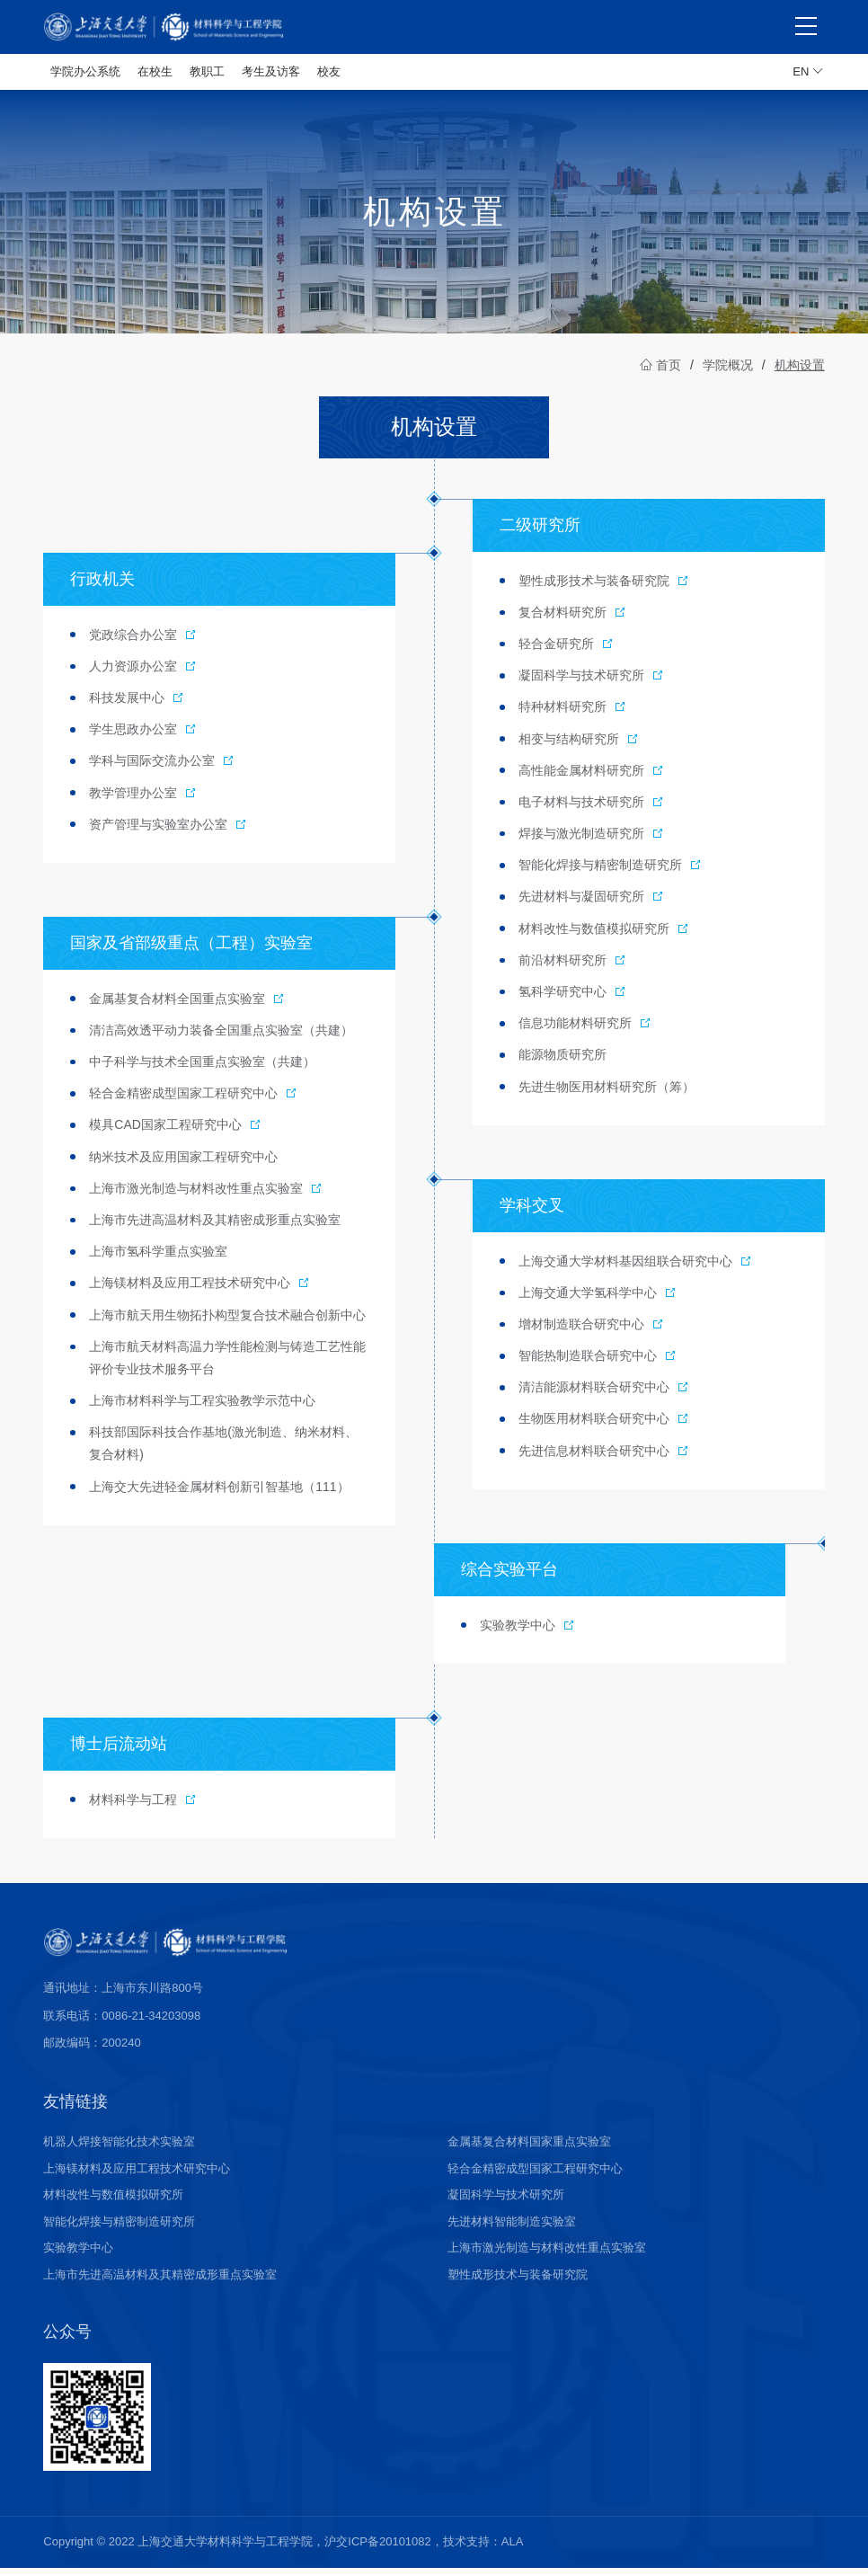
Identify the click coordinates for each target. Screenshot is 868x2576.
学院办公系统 (85, 71)
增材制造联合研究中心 (591, 1332)
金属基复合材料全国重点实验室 (187, 1006)
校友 (329, 71)
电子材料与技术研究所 (591, 810)
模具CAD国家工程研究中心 (175, 1132)
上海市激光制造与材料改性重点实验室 (206, 1196)
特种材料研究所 (572, 714)
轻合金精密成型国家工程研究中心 (193, 1101)
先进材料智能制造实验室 (511, 2229)
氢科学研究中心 (572, 999)
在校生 (155, 71)
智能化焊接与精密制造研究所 (610, 873)
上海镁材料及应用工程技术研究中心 (199, 1291)
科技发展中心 (136, 705)
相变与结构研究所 (578, 747)
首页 (660, 373)
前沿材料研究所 (572, 968)
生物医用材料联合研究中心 (603, 1427)
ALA (512, 2549)
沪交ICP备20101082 (377, 2549)
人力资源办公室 (143, 674)
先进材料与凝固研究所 (591, 904)
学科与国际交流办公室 (162, 768)
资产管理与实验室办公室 (168, 832)
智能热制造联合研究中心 (597, 1363)
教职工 (207, 71)
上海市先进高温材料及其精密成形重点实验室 (160, 2282)
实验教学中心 (527, 1633)
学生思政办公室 (143, 737)
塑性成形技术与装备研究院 (603, 589)
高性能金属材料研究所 (591, 778)
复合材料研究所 (572, 620)
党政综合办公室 (143, 642)
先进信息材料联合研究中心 (603, 1459)
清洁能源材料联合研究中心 (603, 1395)
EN (808, 72)
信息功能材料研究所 (584, 1031)
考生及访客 (271, 71)
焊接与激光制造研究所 (591, 841)
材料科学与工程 (143, 1807)
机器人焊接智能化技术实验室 (119, 2149)
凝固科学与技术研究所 (591, 683)
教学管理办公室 (143, 801)
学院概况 (728, 373)
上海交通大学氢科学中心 (597, 1300)
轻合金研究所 (566, 651)
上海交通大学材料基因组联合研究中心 (635, 1269)
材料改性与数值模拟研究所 (603, 936)
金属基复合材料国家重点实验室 (529, 2149)
